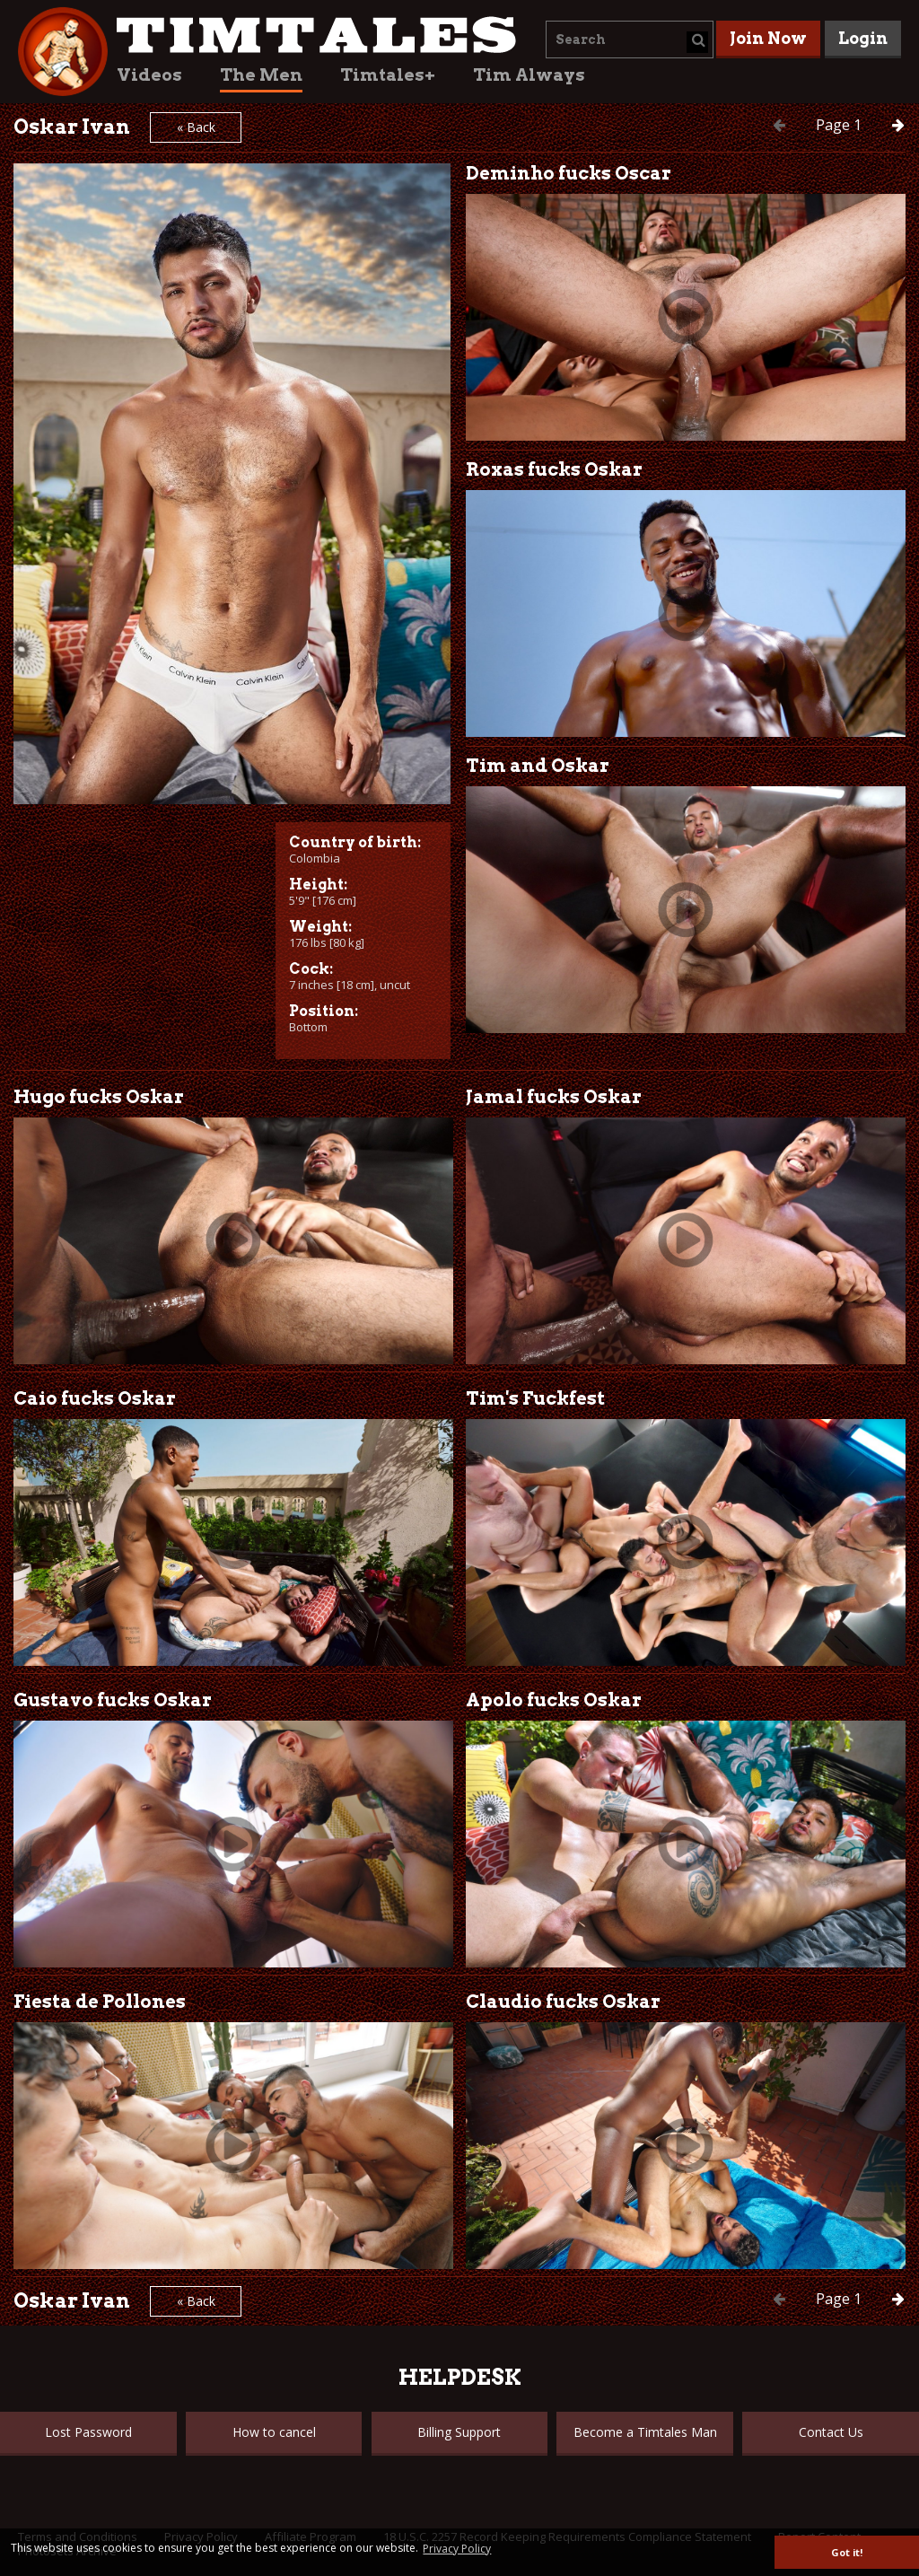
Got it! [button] (846, 2552)
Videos (149, 75)
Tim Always (529, 75)
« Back (196, 127)
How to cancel (274, 2431)
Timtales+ (387, 75)
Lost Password (88, 2431)
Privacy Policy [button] (457, 2548)
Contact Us (831, 2431)
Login (863, 38)
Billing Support (459, 2431)
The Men (261, 75)
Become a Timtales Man (645, 2431)
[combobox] (629, 39)
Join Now (768, 38)
